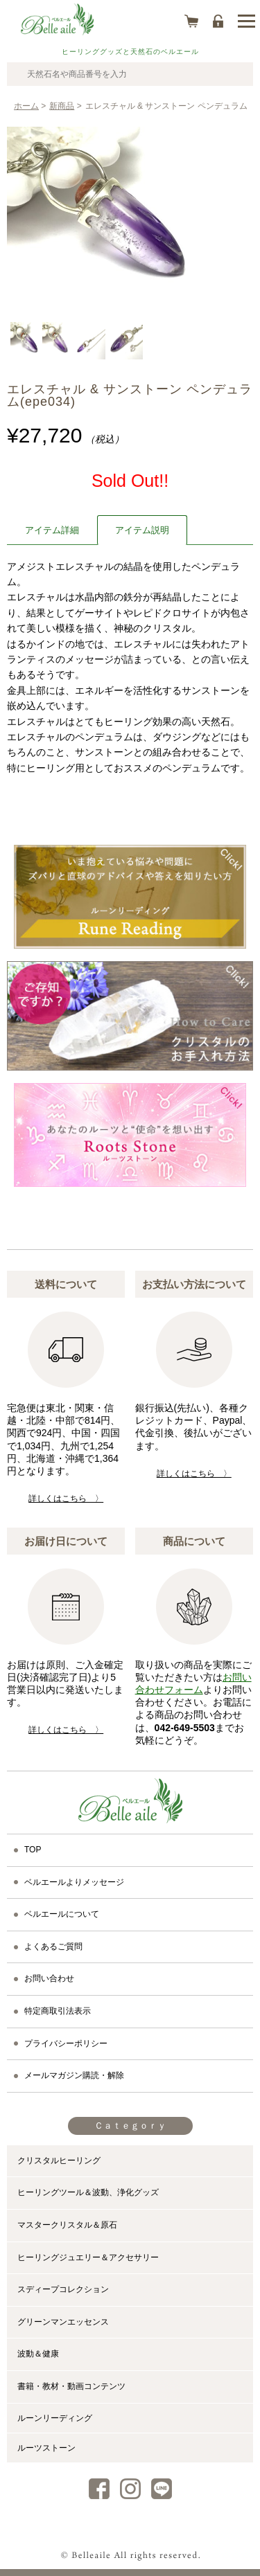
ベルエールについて (61, 1914)
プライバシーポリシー (65, 2043)
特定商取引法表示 (57, 2011)
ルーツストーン (46, 2448)
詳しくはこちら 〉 (65, 1498)
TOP (32, 1849)
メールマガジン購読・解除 (74, 2075)
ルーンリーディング (54, 2418)
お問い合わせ (49, 1978)
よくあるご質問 (53, 1946)
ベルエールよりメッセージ (74, 1882)
